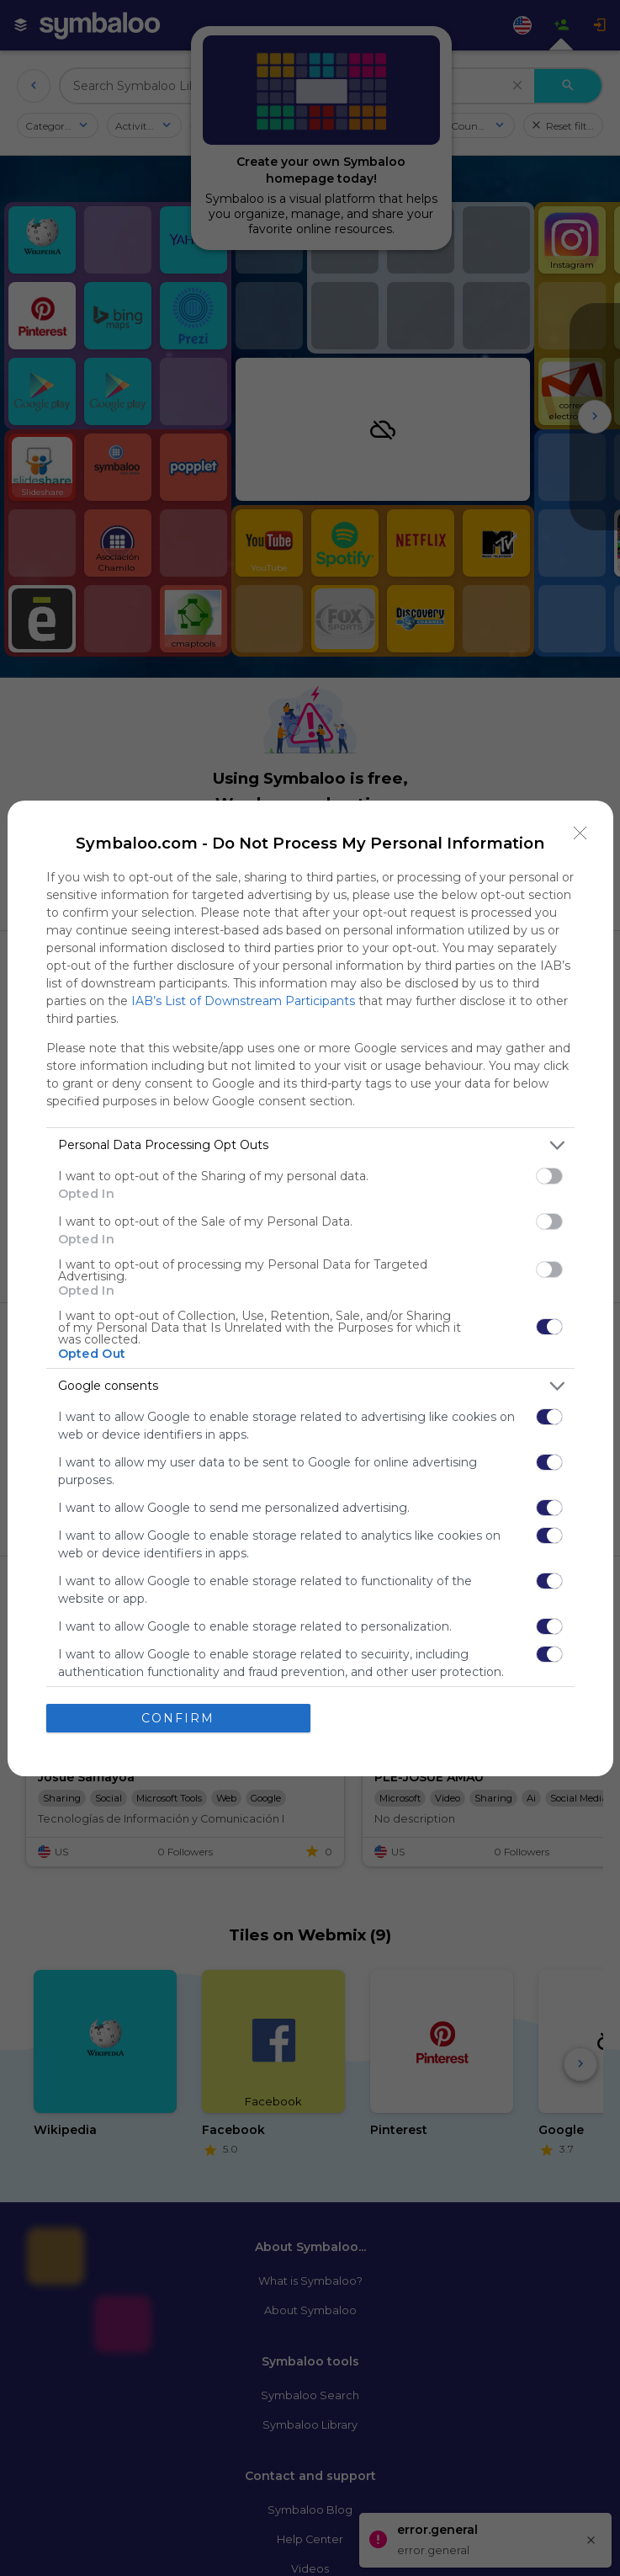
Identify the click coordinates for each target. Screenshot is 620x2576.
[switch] (549, 1176)
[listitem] (310, 1145)
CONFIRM (178, 1718)
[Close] (580, 833)
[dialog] (310, 1288)
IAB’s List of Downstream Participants (243, 1001)
